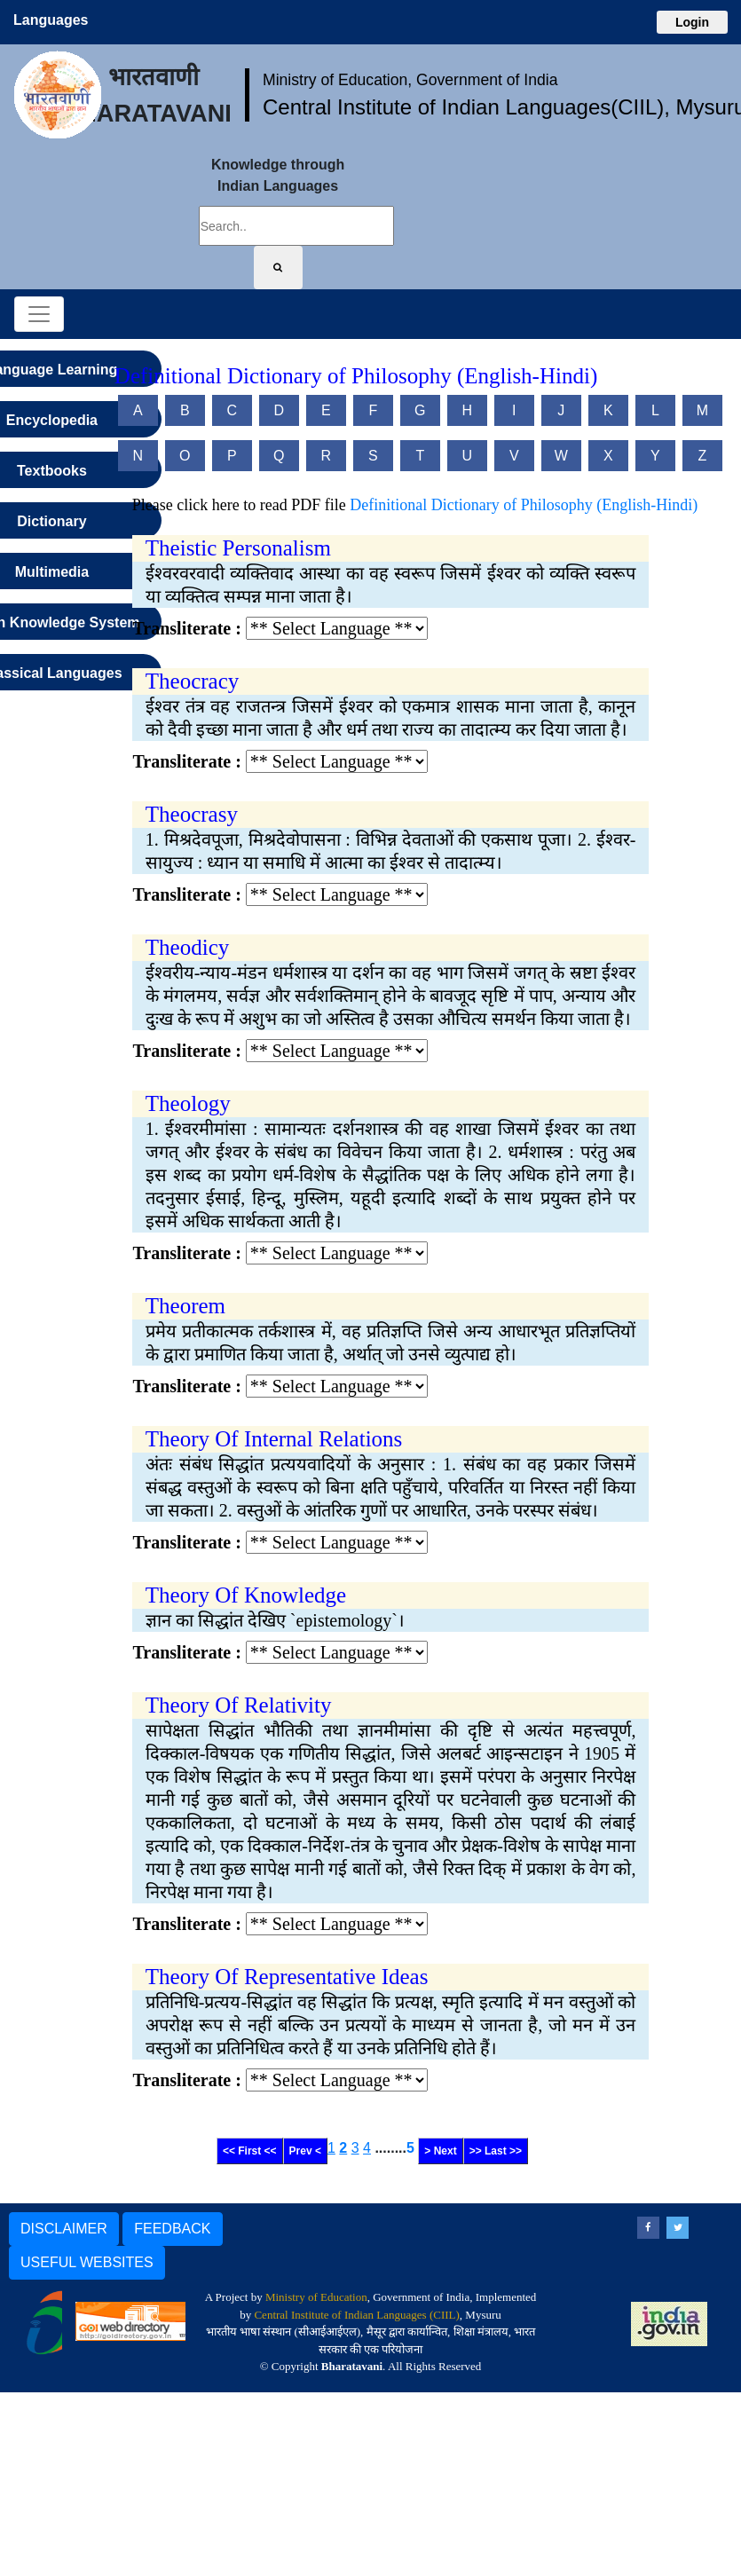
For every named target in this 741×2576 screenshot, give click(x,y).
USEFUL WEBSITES (87, 2262)
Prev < (305, 2151)
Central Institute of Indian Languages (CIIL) (356, 2314)
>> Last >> (495, 2151)
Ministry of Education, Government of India (410, 80)
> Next (440, 2151)
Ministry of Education (316, 2297)
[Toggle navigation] (39, 314)
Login (692, 22)
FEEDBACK (172, 2228)
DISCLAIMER (63, 2228)
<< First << (250, 2151)
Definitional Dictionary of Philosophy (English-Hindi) (524, 505)
